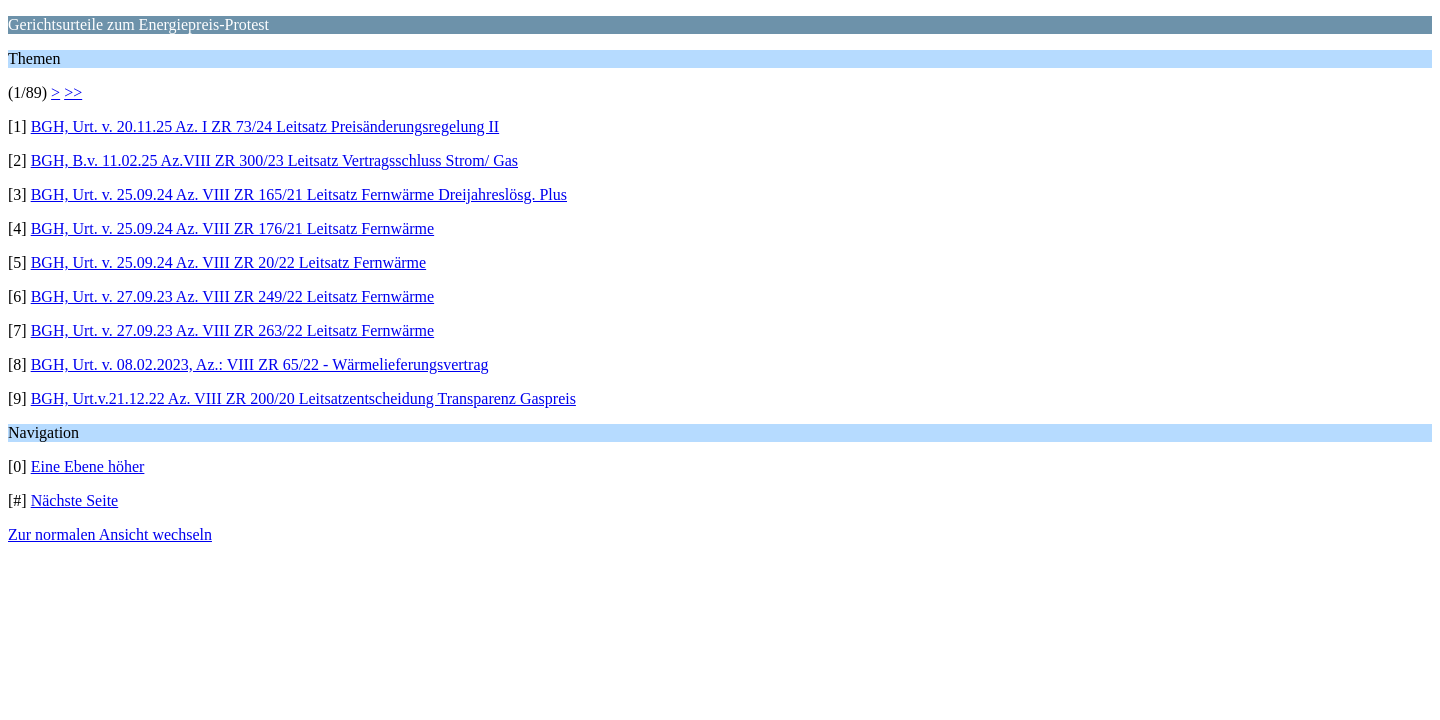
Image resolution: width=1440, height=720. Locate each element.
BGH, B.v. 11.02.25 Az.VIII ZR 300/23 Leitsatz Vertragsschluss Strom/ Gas (274, 160)
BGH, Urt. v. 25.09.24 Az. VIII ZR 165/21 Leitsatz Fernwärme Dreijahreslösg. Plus (299, 194)
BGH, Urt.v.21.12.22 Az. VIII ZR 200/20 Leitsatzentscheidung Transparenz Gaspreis (303, 398)
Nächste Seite (75, 500)
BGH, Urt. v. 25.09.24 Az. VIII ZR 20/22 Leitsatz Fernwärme (228, 262)
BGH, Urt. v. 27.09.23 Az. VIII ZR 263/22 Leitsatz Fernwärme (232, 330)
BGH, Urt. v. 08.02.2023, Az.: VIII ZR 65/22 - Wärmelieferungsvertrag (260, 364)
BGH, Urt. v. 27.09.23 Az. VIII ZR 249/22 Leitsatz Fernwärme (232, 296)
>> (73, 92)
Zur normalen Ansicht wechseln (110, 534)
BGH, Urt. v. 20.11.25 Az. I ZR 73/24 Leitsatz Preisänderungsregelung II (265, 126)
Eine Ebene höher (88, 466)
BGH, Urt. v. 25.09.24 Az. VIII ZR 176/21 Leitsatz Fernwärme (232, 228)
